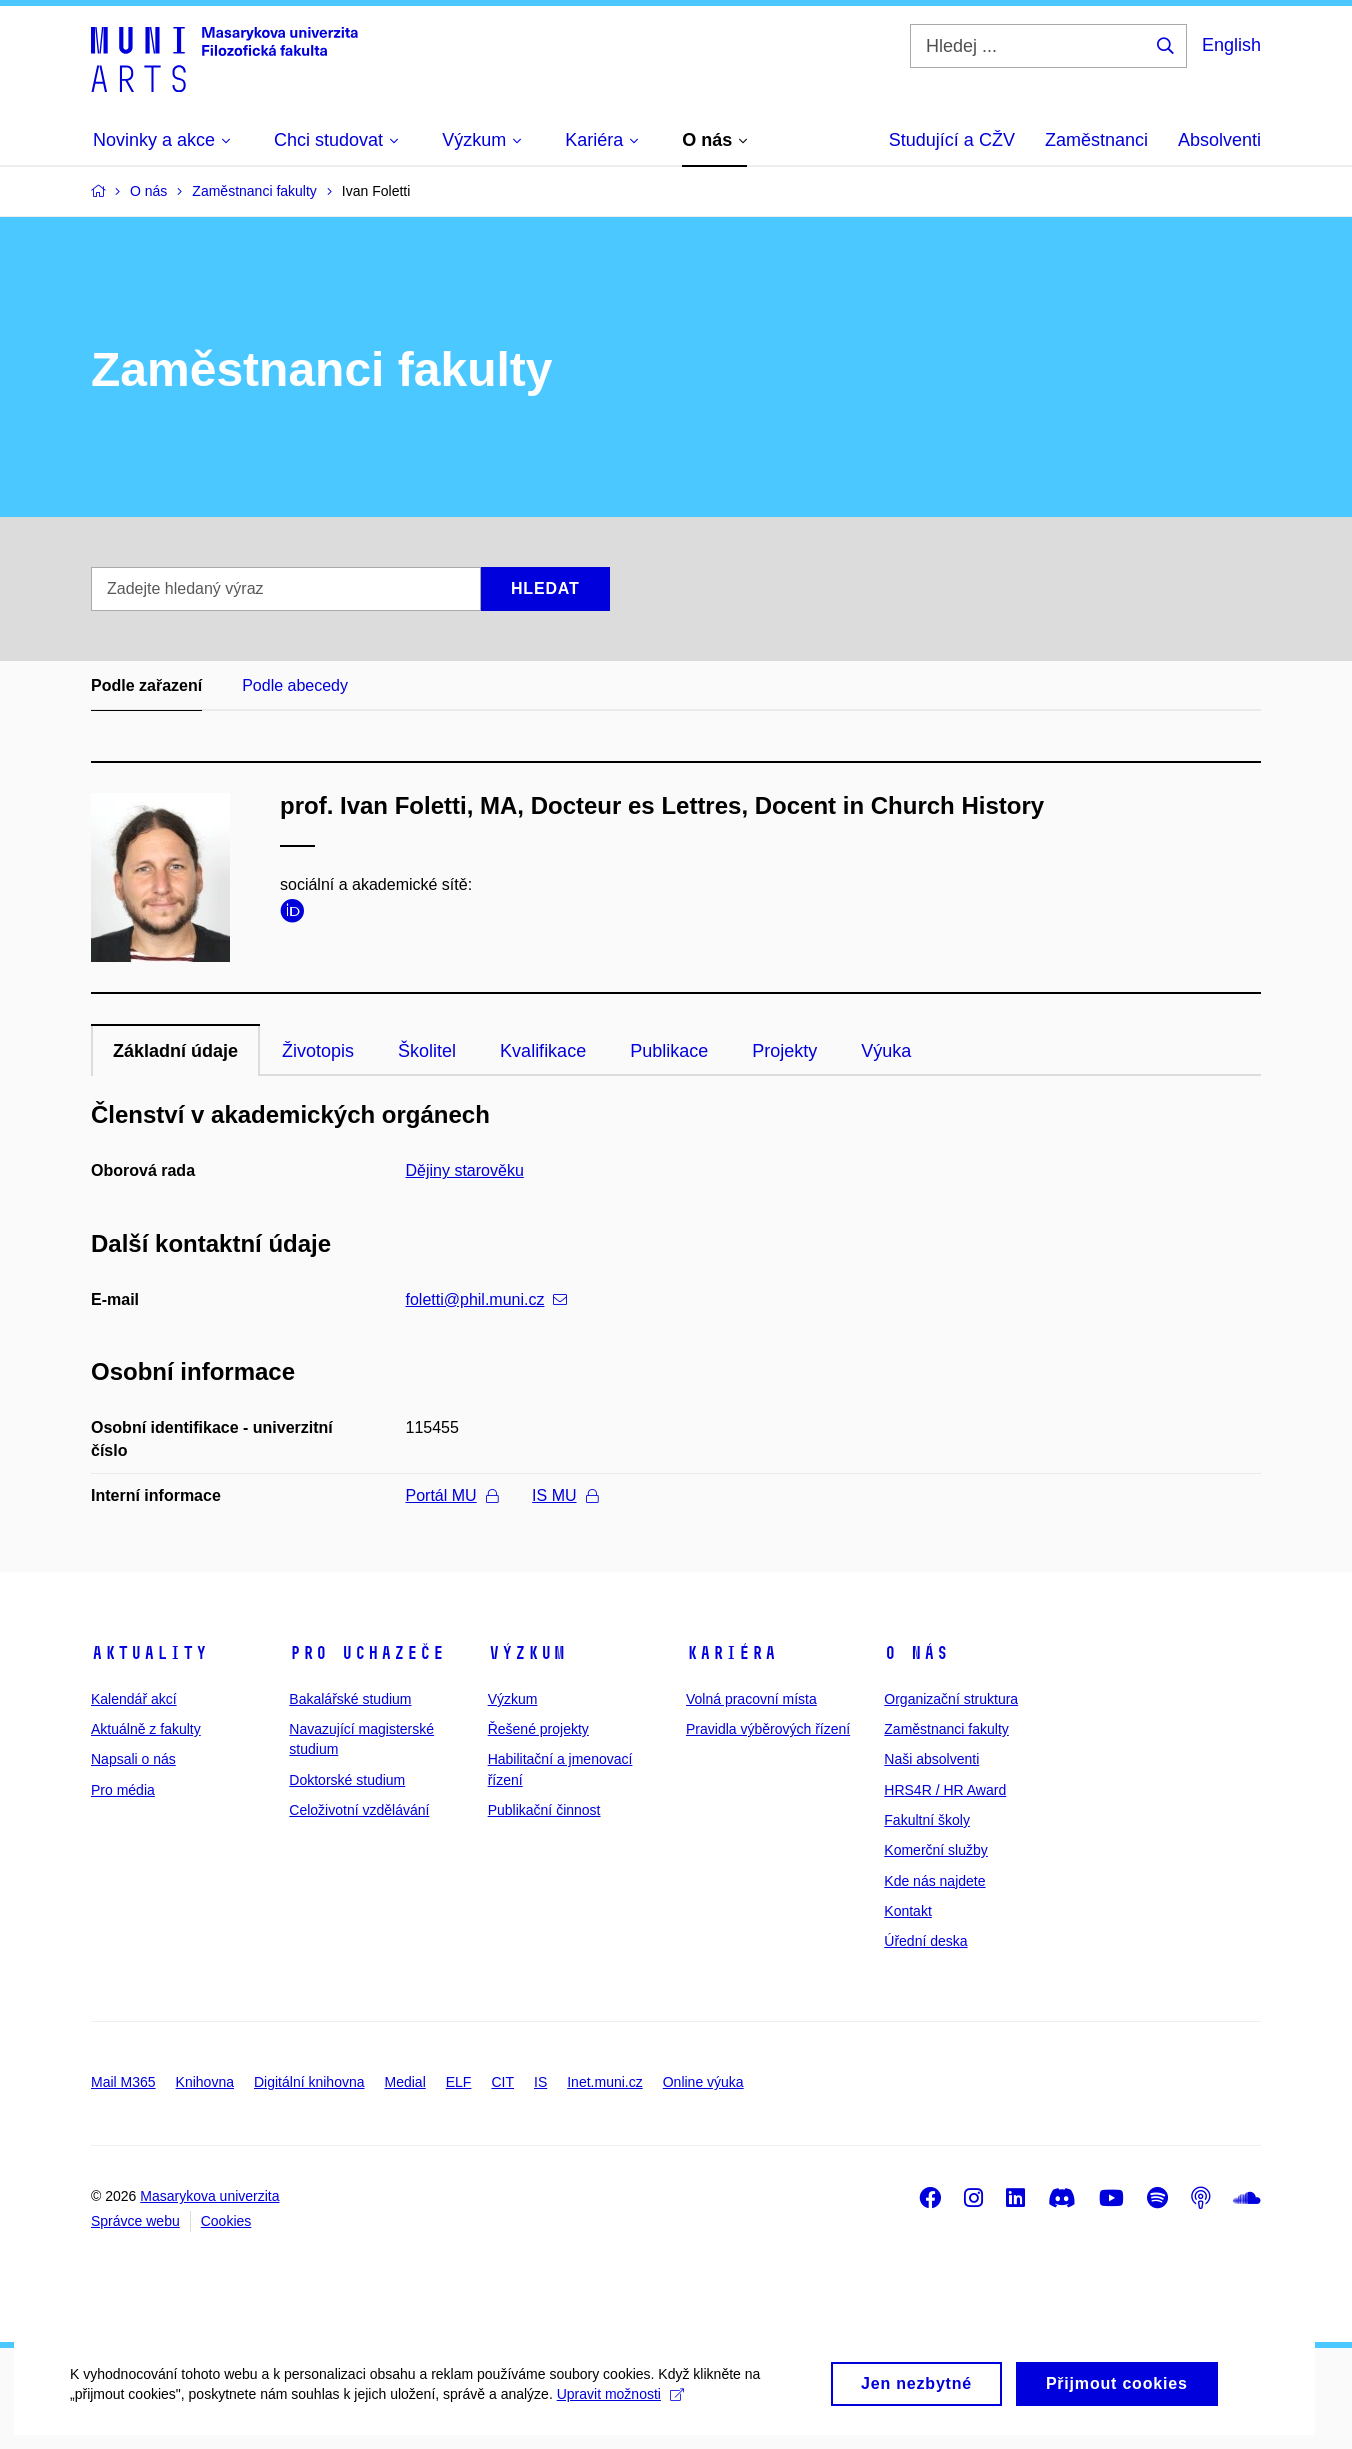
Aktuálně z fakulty (146, 1729)
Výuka (886, 1051)
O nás (916, 1653)
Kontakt (907, 1911)
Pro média (123, 1790)
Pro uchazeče (367, 1653)
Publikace (669, 1051)
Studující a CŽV (952, 140)
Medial (405, 2082)
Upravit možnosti (620, 2415)
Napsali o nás (133, 1759)
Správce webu (135, 2221)
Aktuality (149, 1653)
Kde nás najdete (934, 1881)
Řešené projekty (538, 1729)
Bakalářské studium (350, 1699)
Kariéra (731, 1653)
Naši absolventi (931, 1759)
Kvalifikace (543, 1051)
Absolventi (1219, 140)
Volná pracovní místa (751, 1699)
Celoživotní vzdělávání (359, 1810)
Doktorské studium (347, 1780)
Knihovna (205, 2082)
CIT (502, 2082)
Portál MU (452, 1495)
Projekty (784, 1051)
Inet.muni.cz (604, 2082)
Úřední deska (925, 1941)
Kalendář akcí (134, 1699)
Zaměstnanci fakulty (946, 1729)
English (1231, 45)
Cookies (226, 2221)
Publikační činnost (544, 1810)
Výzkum (527, 1653)
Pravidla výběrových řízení (768, 1729)
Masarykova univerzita (209, 2196)
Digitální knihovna (309, 2082)
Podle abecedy (295, 685)
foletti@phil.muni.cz (487, 1299)
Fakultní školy (927, 1820)
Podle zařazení (146, 685)
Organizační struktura (951, 1699)
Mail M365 (123, 2082)
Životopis (318, 1051)
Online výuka (703, 2082)
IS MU (564, 1495)
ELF (459, 2082)
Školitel (427, 1051)
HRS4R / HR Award (945, 1790)
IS (540, 2082)
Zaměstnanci (1096, 140)
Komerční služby (935, 1850)
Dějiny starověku (465, 1170)
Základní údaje (175, 1051)
